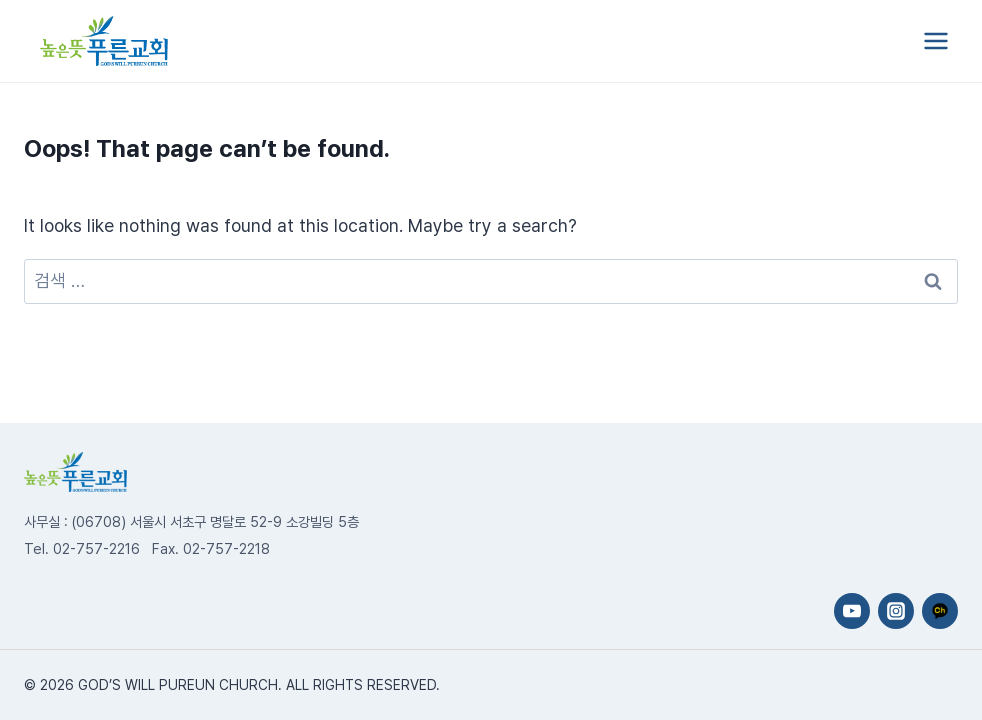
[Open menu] (935, 40)
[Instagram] (896, 611)
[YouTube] (852, 611)
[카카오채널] (940, 611)
